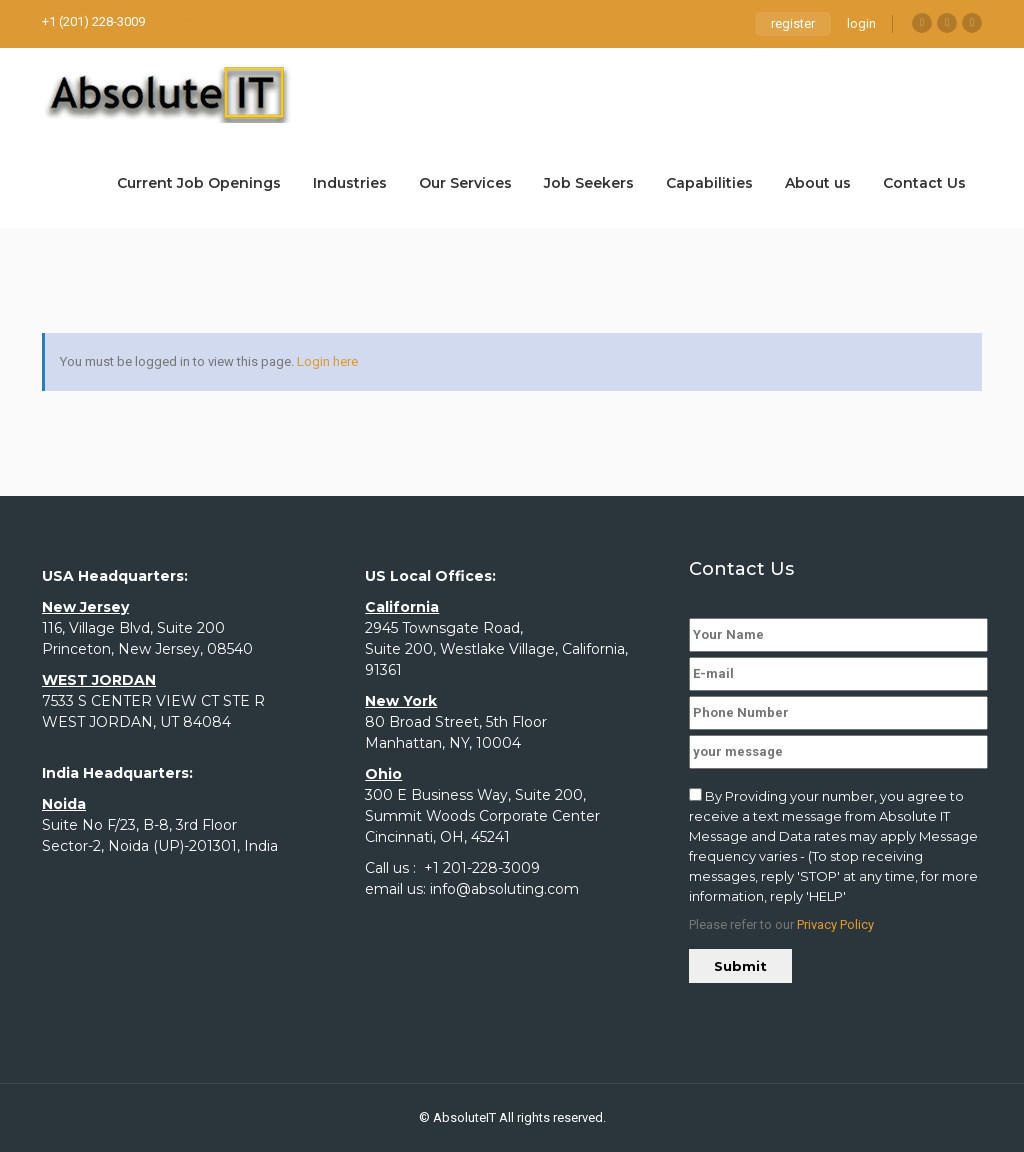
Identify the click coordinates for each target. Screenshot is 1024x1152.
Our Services (465, 183)
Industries (350, 183)
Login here (327, 361)
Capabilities (709, 183)
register (793, 23)
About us (818, 183)
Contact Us (924, 183)
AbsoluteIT (464, 1117)
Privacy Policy (835, 924)
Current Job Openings (199, 183)
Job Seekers (589, 183)
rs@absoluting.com (233, 21)
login (861, 23)
